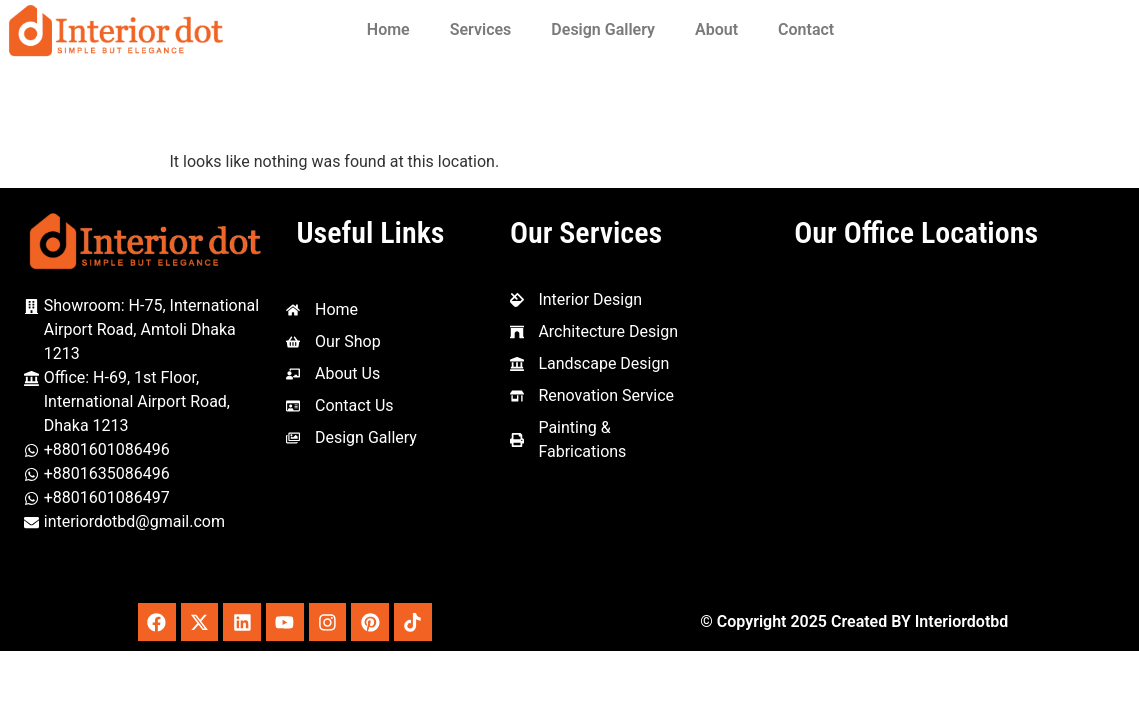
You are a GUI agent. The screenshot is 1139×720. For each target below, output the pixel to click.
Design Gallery (603, 29)
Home (388, 29)
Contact (806, 29)
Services (481, 29)
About (716, 29)
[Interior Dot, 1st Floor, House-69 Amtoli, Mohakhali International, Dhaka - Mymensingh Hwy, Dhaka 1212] (916, 425)
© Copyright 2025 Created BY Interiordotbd (854, 622)
